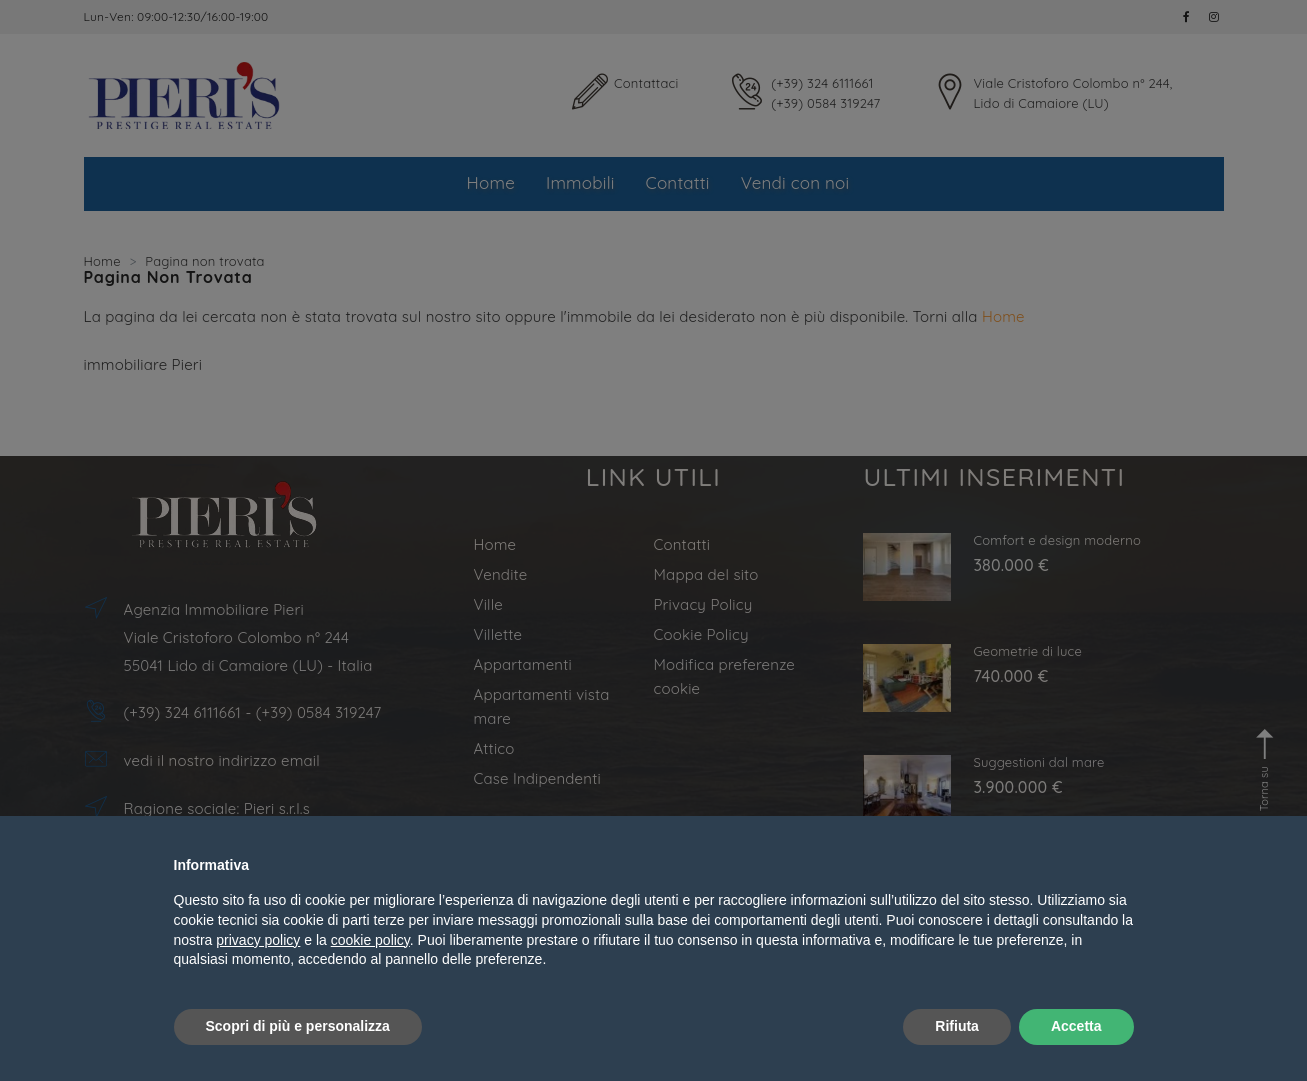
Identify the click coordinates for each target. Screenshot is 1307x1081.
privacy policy (258, 940)
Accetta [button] (1076, 1026)
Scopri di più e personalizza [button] (298, 1026)
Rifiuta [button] (957, 1026)
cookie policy (370, 940)
